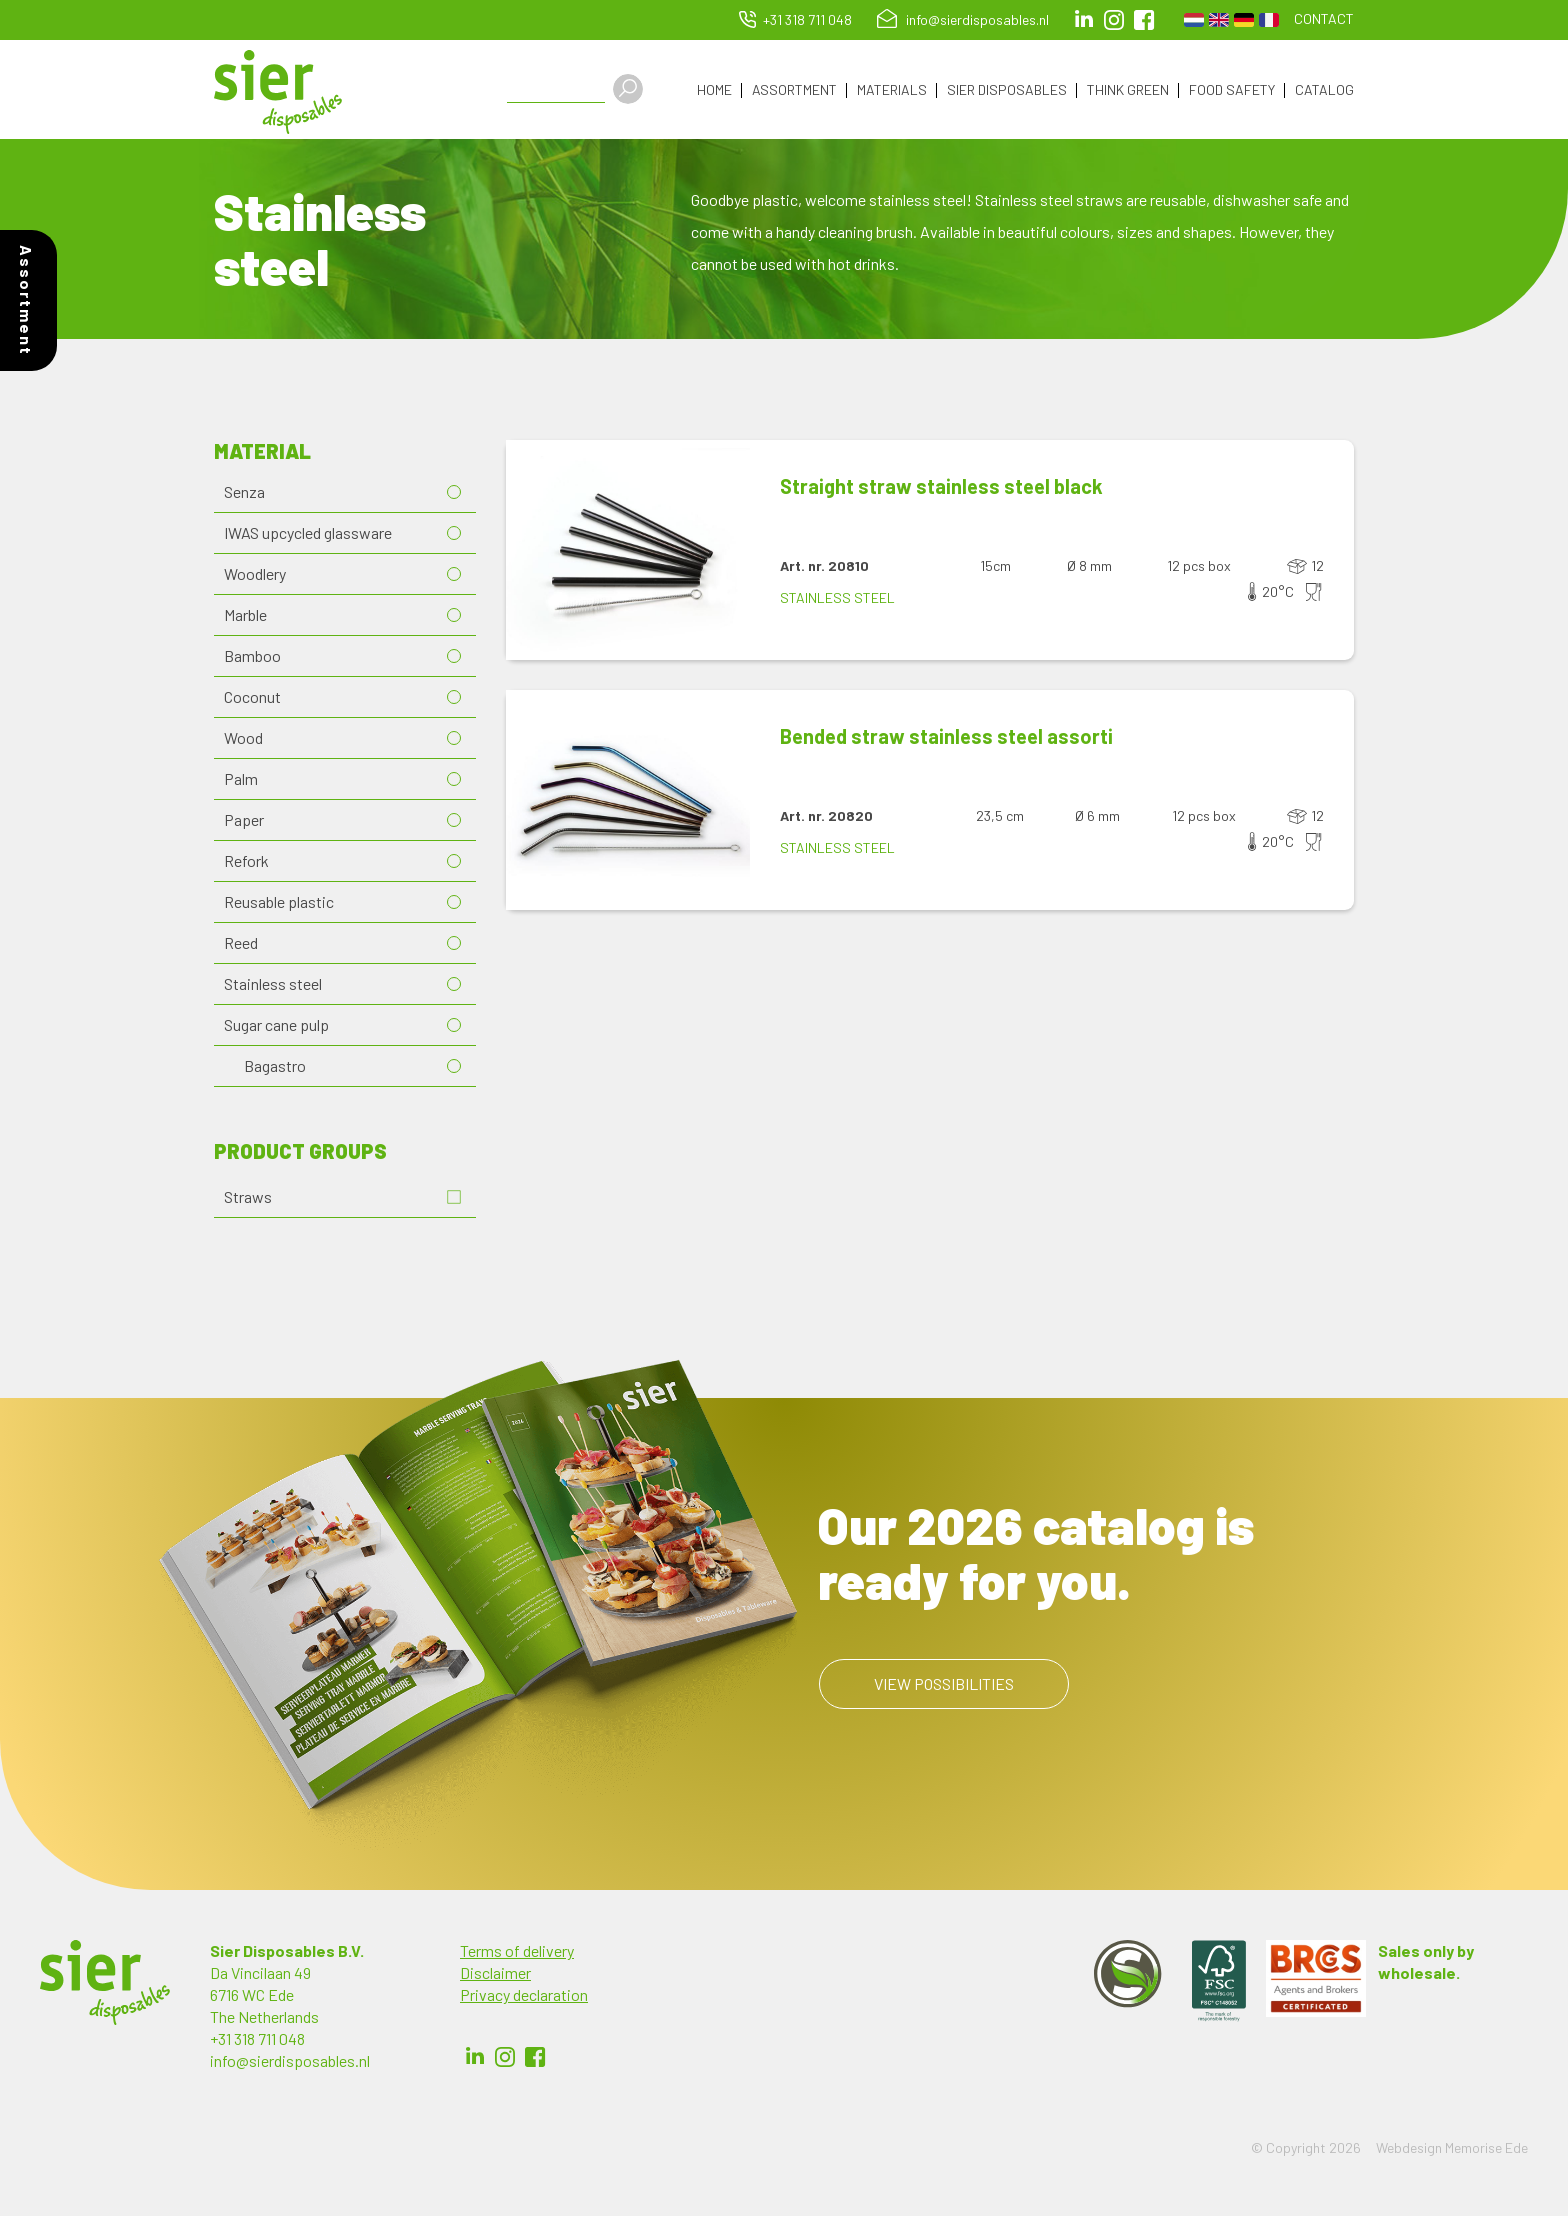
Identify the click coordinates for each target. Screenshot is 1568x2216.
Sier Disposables (1007, 90)
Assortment (794, 90)
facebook (1144, 20)
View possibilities (944, 1684)
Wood (243, 738)
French (1269, 20)
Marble (245, 615)
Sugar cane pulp (276, 1025)
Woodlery (255, 574)
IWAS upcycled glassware (308, 533)
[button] (628, 551)
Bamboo (252, 656)
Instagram (1114, 20)
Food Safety (1232, 90)
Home (714, 90)
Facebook (535, 2058)
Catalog (1324, 90)
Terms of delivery (517, 1951)
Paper (244, 820)
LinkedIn (1084, 20)
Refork (246, 861)
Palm (241, 779)
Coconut (252, 697)
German (1244, 20)
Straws (248, 1197)
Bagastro (275, 1066)
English (1219, 20)
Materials (892, 90)
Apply (630, 89)
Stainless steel (273, 984)
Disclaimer (495, 1973)
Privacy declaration (524, 1995)
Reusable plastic (279, 902)
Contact (1324, 18)
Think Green (1128, 90)
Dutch (1194, 20)
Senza (244, 492)
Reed (241, 943)
